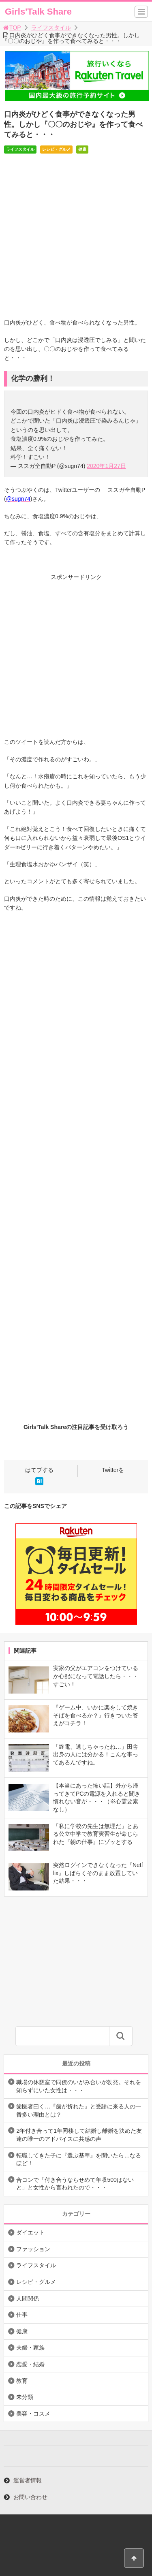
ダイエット (30, 2232)
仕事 (22, 2314)
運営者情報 (27, 2480)
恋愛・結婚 (30, 2364)
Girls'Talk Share (38, 11)
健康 (82, 149)
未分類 (24, 2397)
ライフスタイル (51, 27)
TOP (11, 27)
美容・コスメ (33, 2413)
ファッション (33, 2249)
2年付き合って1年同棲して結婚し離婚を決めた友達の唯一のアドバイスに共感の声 (79, 2134)
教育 (22, 2380)
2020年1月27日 (106, 466)
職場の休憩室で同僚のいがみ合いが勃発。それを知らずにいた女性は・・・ (78, 2086)
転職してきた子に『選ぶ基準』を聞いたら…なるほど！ (78, 2159)
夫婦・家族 (30, 2347)
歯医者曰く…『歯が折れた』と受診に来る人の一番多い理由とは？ (78, 2110)
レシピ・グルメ (56, 149)
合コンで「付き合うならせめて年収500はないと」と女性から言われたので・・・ (74, 2184)
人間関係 (27, 2298)
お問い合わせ (30, 2497)
